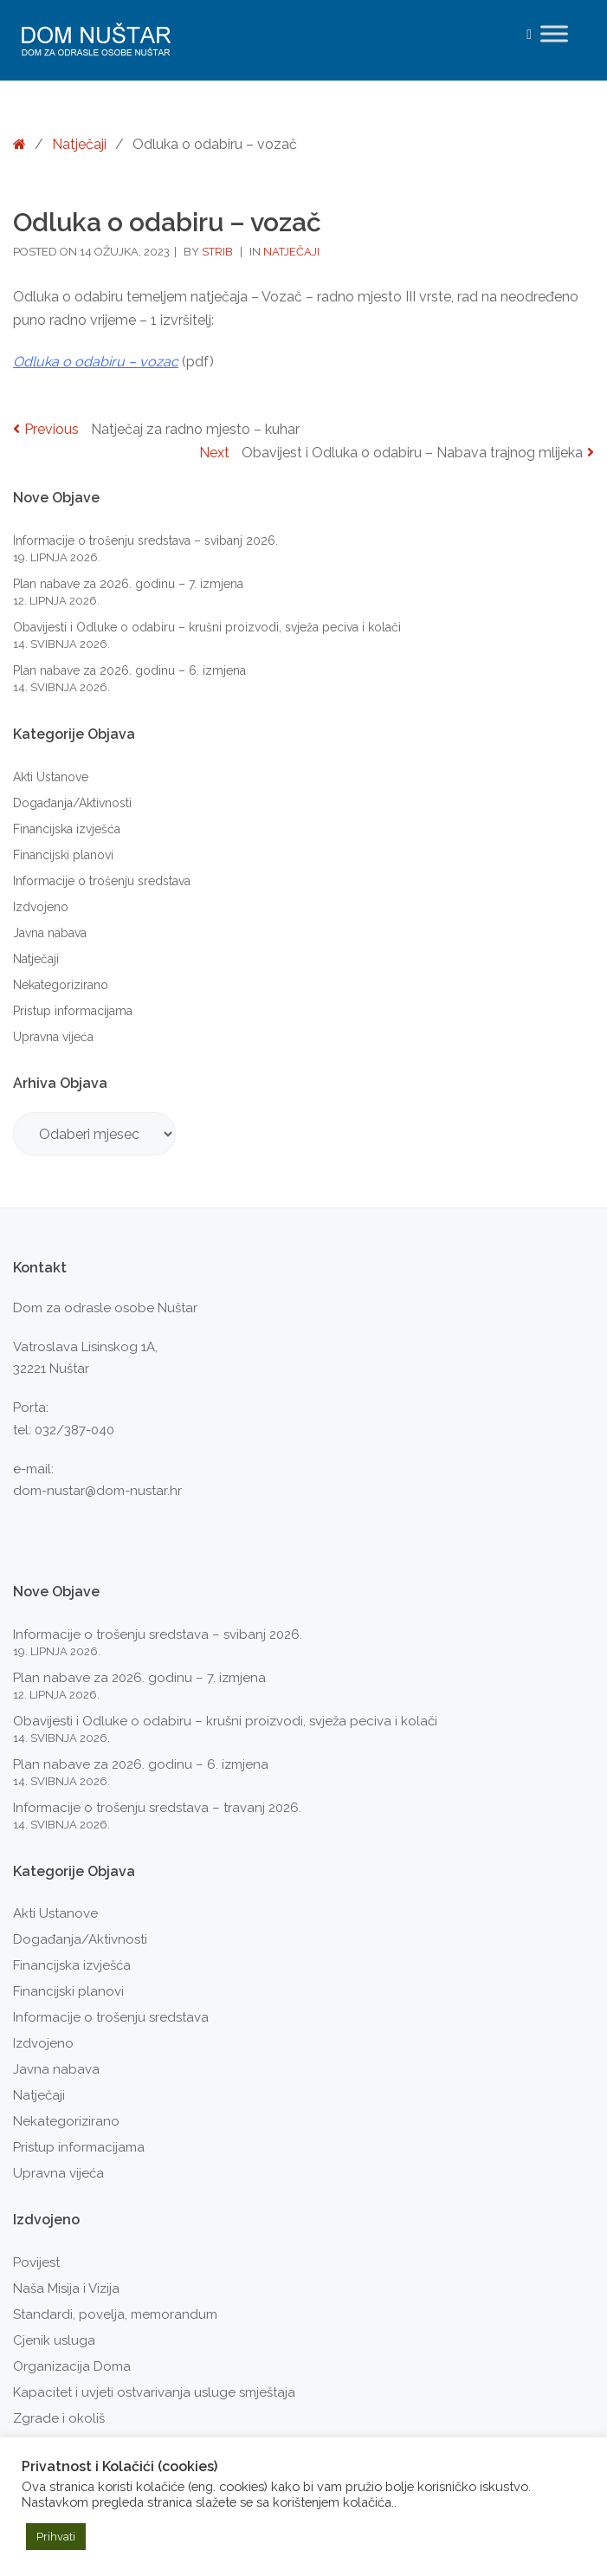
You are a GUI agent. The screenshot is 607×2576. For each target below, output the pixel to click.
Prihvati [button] (55, 2536)
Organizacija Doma (72, 2366)
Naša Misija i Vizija (66, 2288)
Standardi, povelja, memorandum (115, 2314)
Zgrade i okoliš (59, 2418)
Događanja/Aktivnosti (72, 803)
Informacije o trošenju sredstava (101, 881)
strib (219, 251)
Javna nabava (50, 933)
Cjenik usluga (54, 2340)
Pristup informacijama (72, 1011)
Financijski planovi (63, 855)
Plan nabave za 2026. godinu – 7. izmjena (128, 584)
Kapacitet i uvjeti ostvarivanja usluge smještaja (154, 2392)
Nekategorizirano (60, 985)
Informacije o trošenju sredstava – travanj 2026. (157, 1807)
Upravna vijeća (53, 1037)
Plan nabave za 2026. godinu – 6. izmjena (129, 670)
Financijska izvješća (66, 829)
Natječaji (79, 144)
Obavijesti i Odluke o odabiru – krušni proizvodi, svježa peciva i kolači (207, 627)
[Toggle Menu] (554, 33)
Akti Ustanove (50, 777)
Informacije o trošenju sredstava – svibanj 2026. (145, 540)
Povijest (36, 2262)
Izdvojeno (40, 907)
